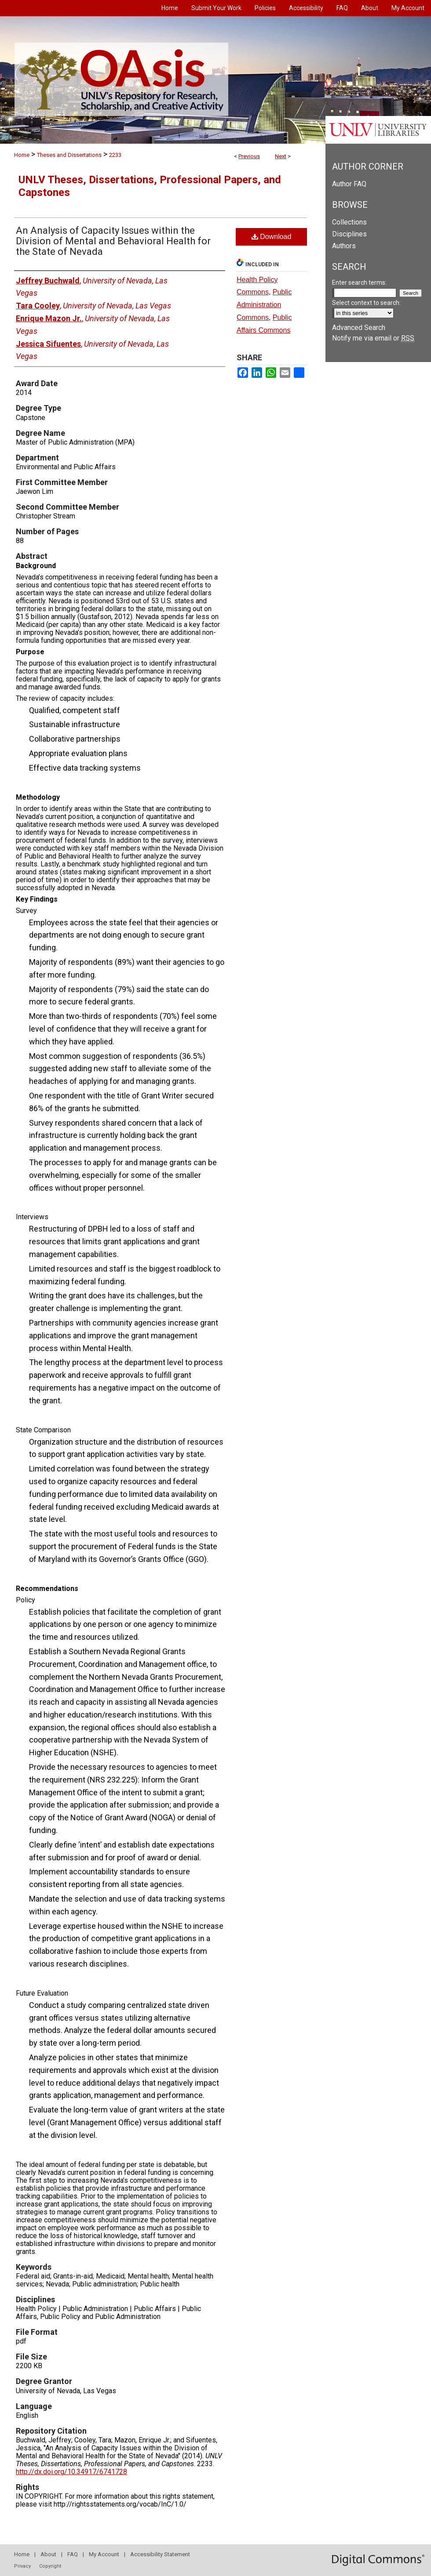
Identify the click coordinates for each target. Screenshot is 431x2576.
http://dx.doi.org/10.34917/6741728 (71, 2471)
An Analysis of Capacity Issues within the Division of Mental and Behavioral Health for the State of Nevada (113, 241)
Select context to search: (366, 302)
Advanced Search (358, 327)
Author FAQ (349, 184)
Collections (349, 222)
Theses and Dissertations (69, 155)
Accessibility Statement (160, 2554)
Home (21, 155)
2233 (115, 155)
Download (272, 236)
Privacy (22, 2566)
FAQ (72, 2554)
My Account (104, 2554)
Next (280, 156)
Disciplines (349, 234)
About (48, 2554)
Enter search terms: (359, 282)
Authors (344, 246)
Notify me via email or (373, 338)
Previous (249, 156)
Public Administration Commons (264, 304)
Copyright (50, 2566)
